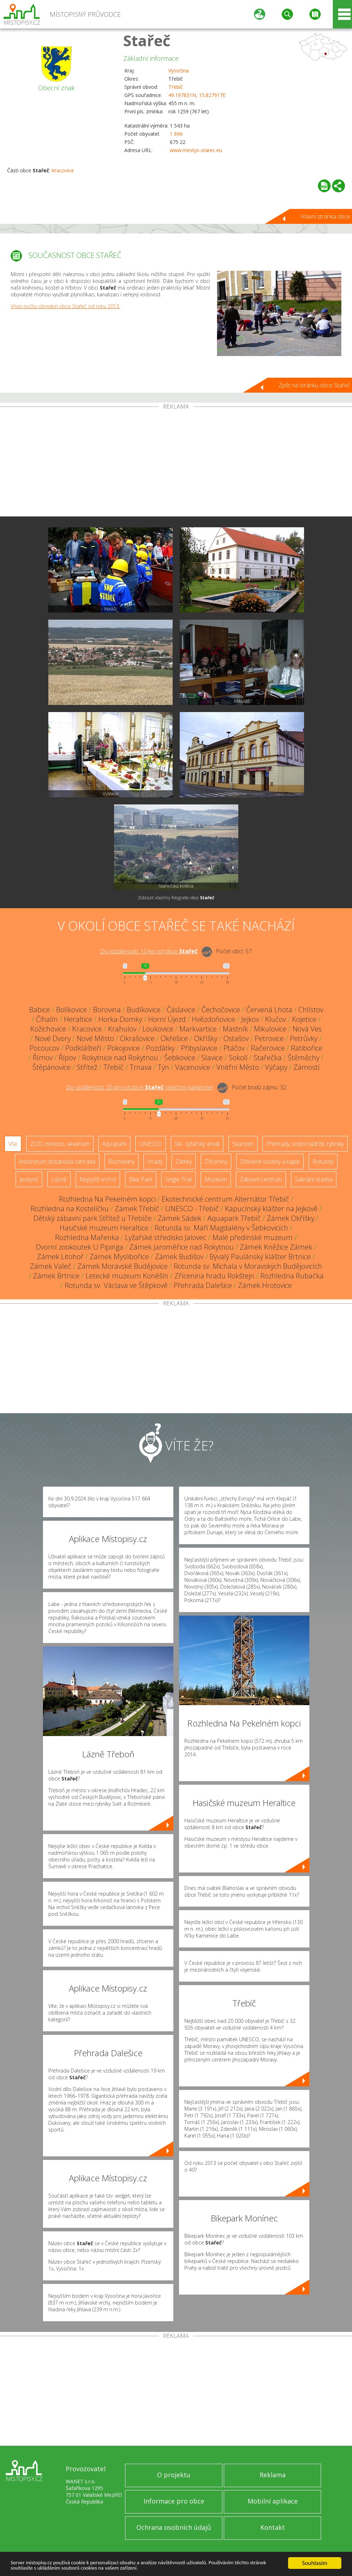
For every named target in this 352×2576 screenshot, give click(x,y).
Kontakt (272, 2527)
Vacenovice (192, 1067)
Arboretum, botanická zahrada (57, 1161)
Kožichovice (48, 1029)
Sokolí (238, 1057)
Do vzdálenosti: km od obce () (139, 1087)
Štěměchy (303, 1057)
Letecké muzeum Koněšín (127, 1276)
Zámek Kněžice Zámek (276, 1247)
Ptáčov (234, 1048)
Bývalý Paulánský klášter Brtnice (260, 1256)
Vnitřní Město (237, 1067)
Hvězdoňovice (213, 1019)
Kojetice (304, 1019)
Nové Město (95, 1038)
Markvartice (198, 1029)
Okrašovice (137, 1038)
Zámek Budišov (179, 1256)
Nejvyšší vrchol (98, 1179)
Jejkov (250, 1019)
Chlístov (310, 1009)
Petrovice (269, 1038)
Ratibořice (307, 1048)
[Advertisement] (176, 463)
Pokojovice (123, 1048)
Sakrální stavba (313, 1179)
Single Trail (178, 1179)
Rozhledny (121, 1161)
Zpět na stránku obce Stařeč (314, 385)
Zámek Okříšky (290, 1218)
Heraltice (78, 1019)
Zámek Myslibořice (119, 1256)
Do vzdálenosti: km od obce (148, 951)
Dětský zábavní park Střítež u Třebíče (92, 1218)
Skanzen (243, 1144)
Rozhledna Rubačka (292, 1276)
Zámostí (306, 1067)
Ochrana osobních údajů (173, 2527)
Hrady (155, 1161)
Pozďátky (160, 1048)
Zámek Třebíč (137, 1208)
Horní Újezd (167, 1019)
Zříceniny (216, 1161)
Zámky (183, 1161)
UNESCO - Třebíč (192, 1208)
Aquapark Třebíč (234, 1218)
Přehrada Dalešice (203, 1285)
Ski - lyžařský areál (197, 1144)
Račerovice (268, 1048)
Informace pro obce (173, 2501)
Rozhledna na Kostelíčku (70, 1208)
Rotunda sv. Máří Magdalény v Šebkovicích (221, 1228)
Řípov (67, 1057)
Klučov (275, 1019)
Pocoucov (44, 1048)
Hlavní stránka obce (325, 216)
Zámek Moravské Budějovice (122, 1266)
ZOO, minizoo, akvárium (60, 1144)
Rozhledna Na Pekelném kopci (107, 1199)
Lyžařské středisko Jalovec (165, 1237)
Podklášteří (83, 1048)
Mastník (235, 1029)
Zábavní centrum (261, 1179)
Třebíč (175, 86)
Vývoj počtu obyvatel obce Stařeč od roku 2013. (65, 306)
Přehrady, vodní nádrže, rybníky (305, 1144)
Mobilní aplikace (273, 2501)
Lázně (59, 1179)
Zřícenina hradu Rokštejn (214, 1276)
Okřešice (174, 1038)
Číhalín (47, 1019)
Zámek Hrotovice (265, 1285)
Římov (43, 1057)
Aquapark (114, 1144)
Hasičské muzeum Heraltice (104, 1228)
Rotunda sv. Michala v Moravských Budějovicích (248, 1266)
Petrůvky (304, 1038)
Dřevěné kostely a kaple (270, 1161)
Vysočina (178, 70)
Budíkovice (144, 1009)
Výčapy (276, 1067)
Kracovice (63, 170)
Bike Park (140, 1179)
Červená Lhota (269, 1009)
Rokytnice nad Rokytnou (120, 1057)
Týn (163, 1067)
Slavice (212, 1057)
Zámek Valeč (50, 1266)
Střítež (87, 1067)
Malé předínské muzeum (252, 1237)
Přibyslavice (199, 1048)
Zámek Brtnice (56, 1276)
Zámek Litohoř (60, 1256)
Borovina (107, 1009)
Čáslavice (181, 1009)
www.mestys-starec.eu (196, 150)
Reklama (273, 2474)
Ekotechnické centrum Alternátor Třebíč (225, 1199)
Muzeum (216, 1179)
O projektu (173, 2474)
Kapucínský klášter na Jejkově (271, 1208)
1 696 (176, 133)
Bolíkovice (71, 1009)
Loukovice (157, 1029)
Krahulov (122, 1029)
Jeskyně (29, 1179)
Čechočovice (220, 1009)
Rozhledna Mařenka (87, 1237)
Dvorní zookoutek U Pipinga (79, 1247)
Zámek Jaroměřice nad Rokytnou (181, 1247)
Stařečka (268, 1057)
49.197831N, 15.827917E (197, 95)
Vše (13, 1144)
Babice (39, 1009)
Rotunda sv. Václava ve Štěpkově (116, 1285)
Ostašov (236, 1038)
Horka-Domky (120, 1019)
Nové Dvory (53, 1038)
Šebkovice (179, 1057)
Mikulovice (270, 1029)
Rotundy (323, 1161)
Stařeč (146, 40)
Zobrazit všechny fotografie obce (176, 898)
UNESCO (150, 1144)
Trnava (141, 1067)
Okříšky (205, 1038)
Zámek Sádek (179, 1218)
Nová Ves (307, 1029)
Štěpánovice (51, 1067)
